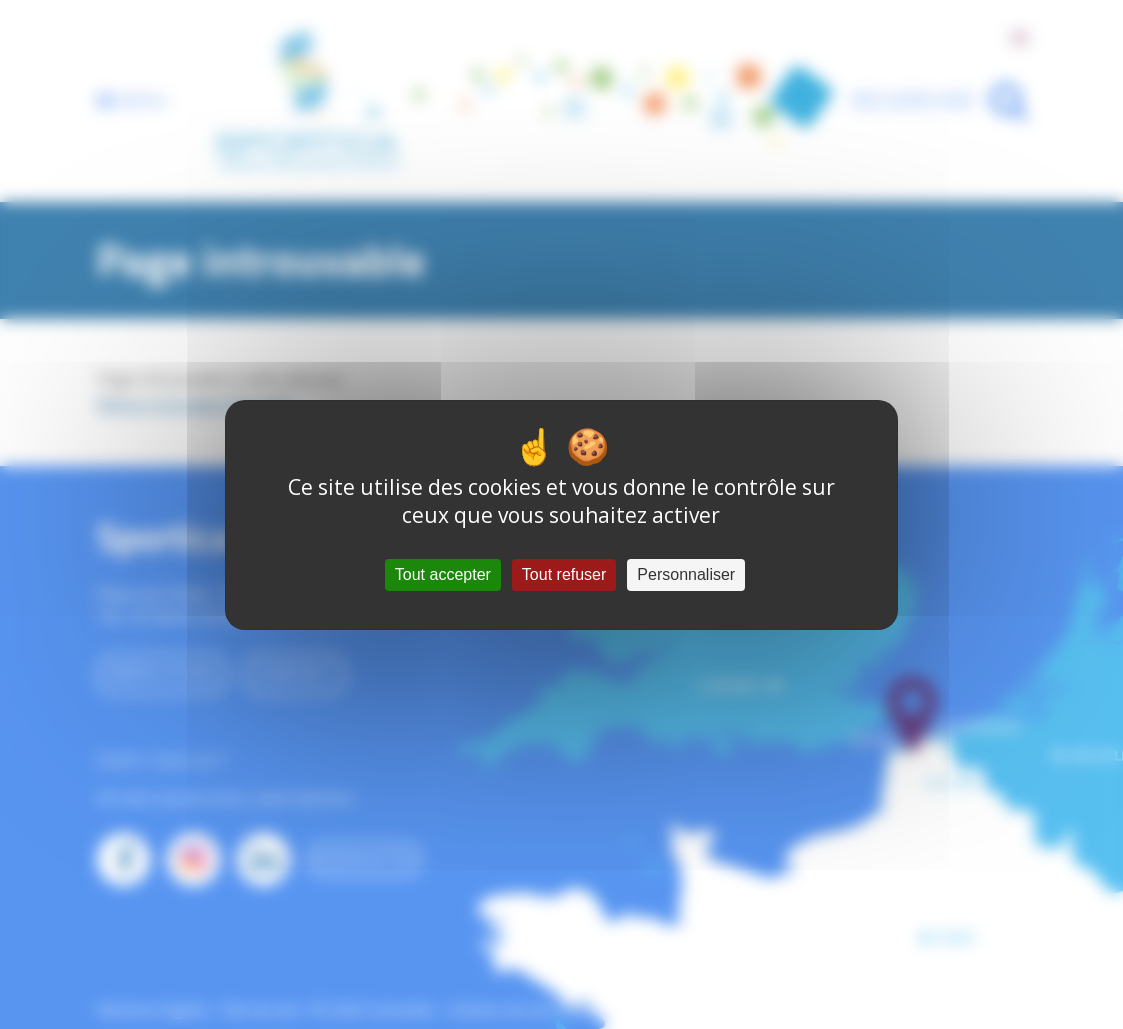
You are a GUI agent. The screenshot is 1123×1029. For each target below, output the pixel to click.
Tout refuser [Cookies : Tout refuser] (564, 574)
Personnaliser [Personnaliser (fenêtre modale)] (686, 574)
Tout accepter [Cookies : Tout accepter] (443, 574)
